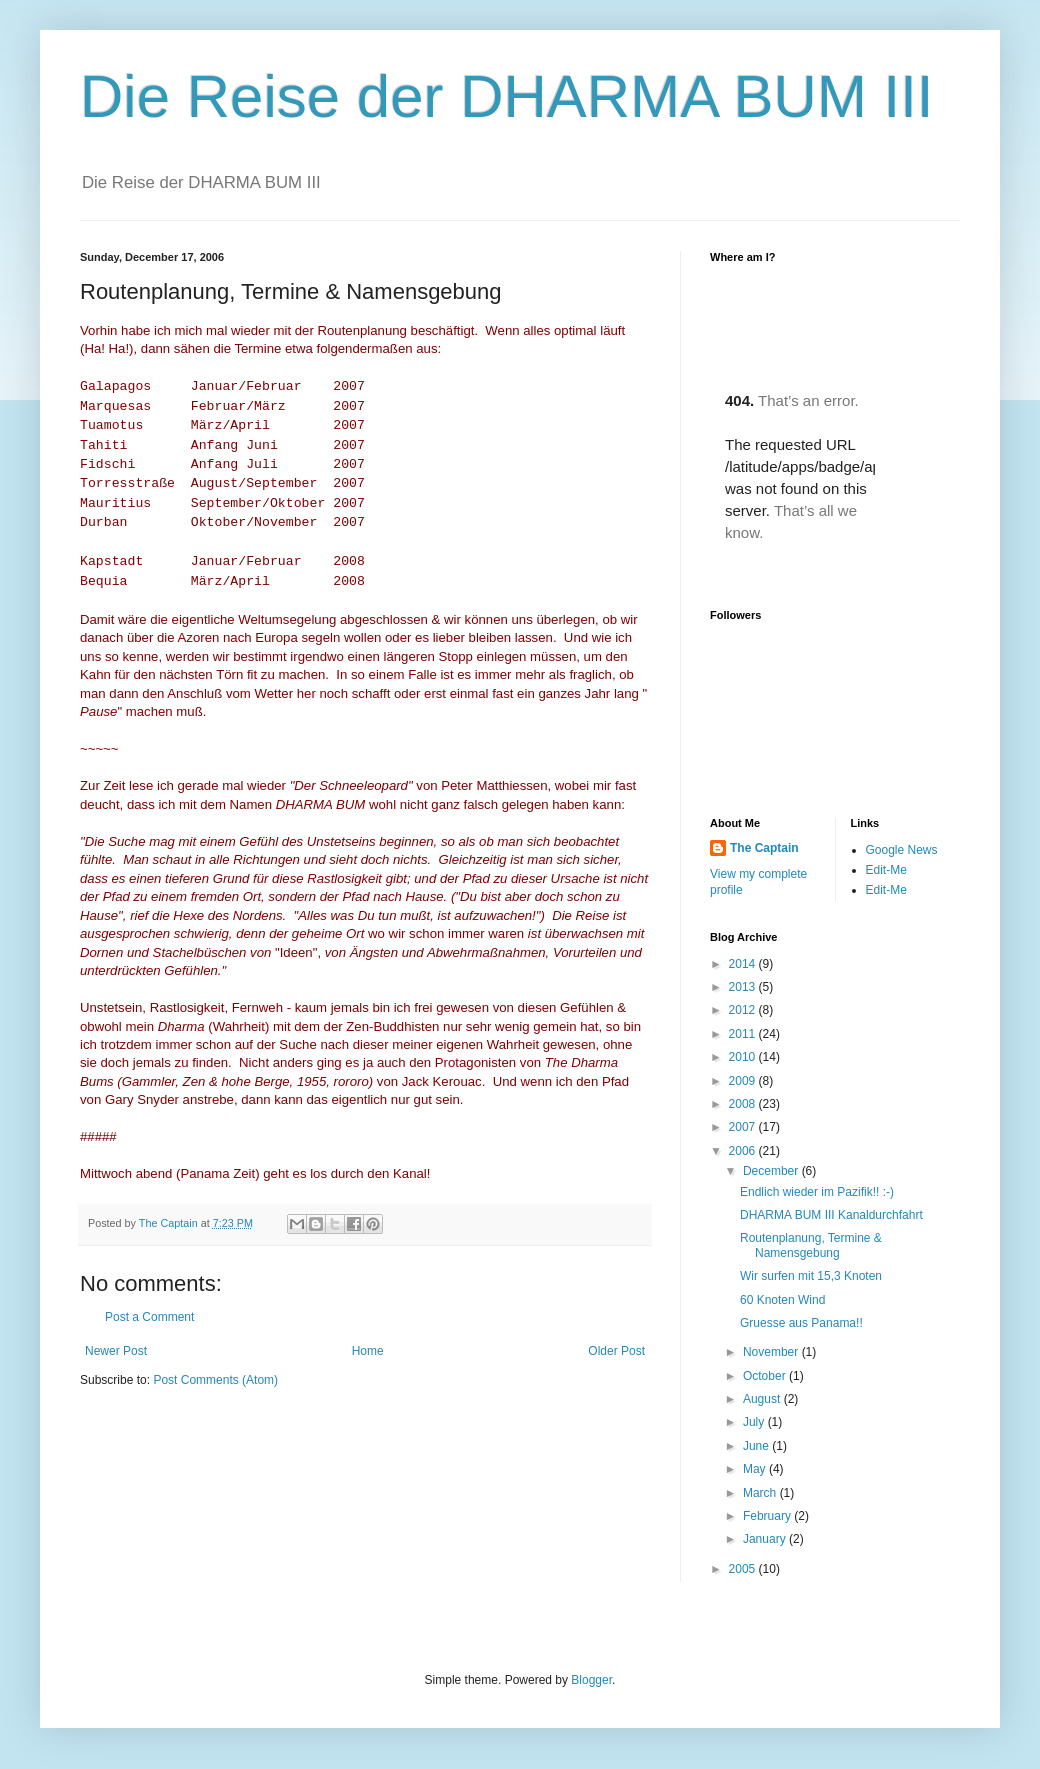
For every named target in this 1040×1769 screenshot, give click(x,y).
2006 (744, 1151)
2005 (744, 1569)
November (772, 1352)
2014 (744, 964)
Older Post (616, 1351)
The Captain (764, 848)
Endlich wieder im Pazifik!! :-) (817, 1192)
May (756, 1469)
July (755, 1422)
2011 (744, 1034)
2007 (744, 1127)
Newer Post (116, 1351)
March (761, 1493)
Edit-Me (886, 870)
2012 (744, 1010)
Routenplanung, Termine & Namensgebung (811, 1245)
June (757, 1446)
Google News (902, 850)
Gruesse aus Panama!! (801, 1323)
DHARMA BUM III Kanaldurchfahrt (831, 1215)
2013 (744, 987)
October (766, 1376)
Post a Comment (149, 1317)
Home (368, 1351)
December (772, 1171)
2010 (744, 1057)
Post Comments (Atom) (215, 1380)
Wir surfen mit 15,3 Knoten (814, 1276)
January (766, 1539)
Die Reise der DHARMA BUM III (507, 96)
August (763, 1399)
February (768, 1516)
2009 (744, 1081)
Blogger (591, 1680)
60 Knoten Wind (784, 1300)
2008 (744, 1104)
